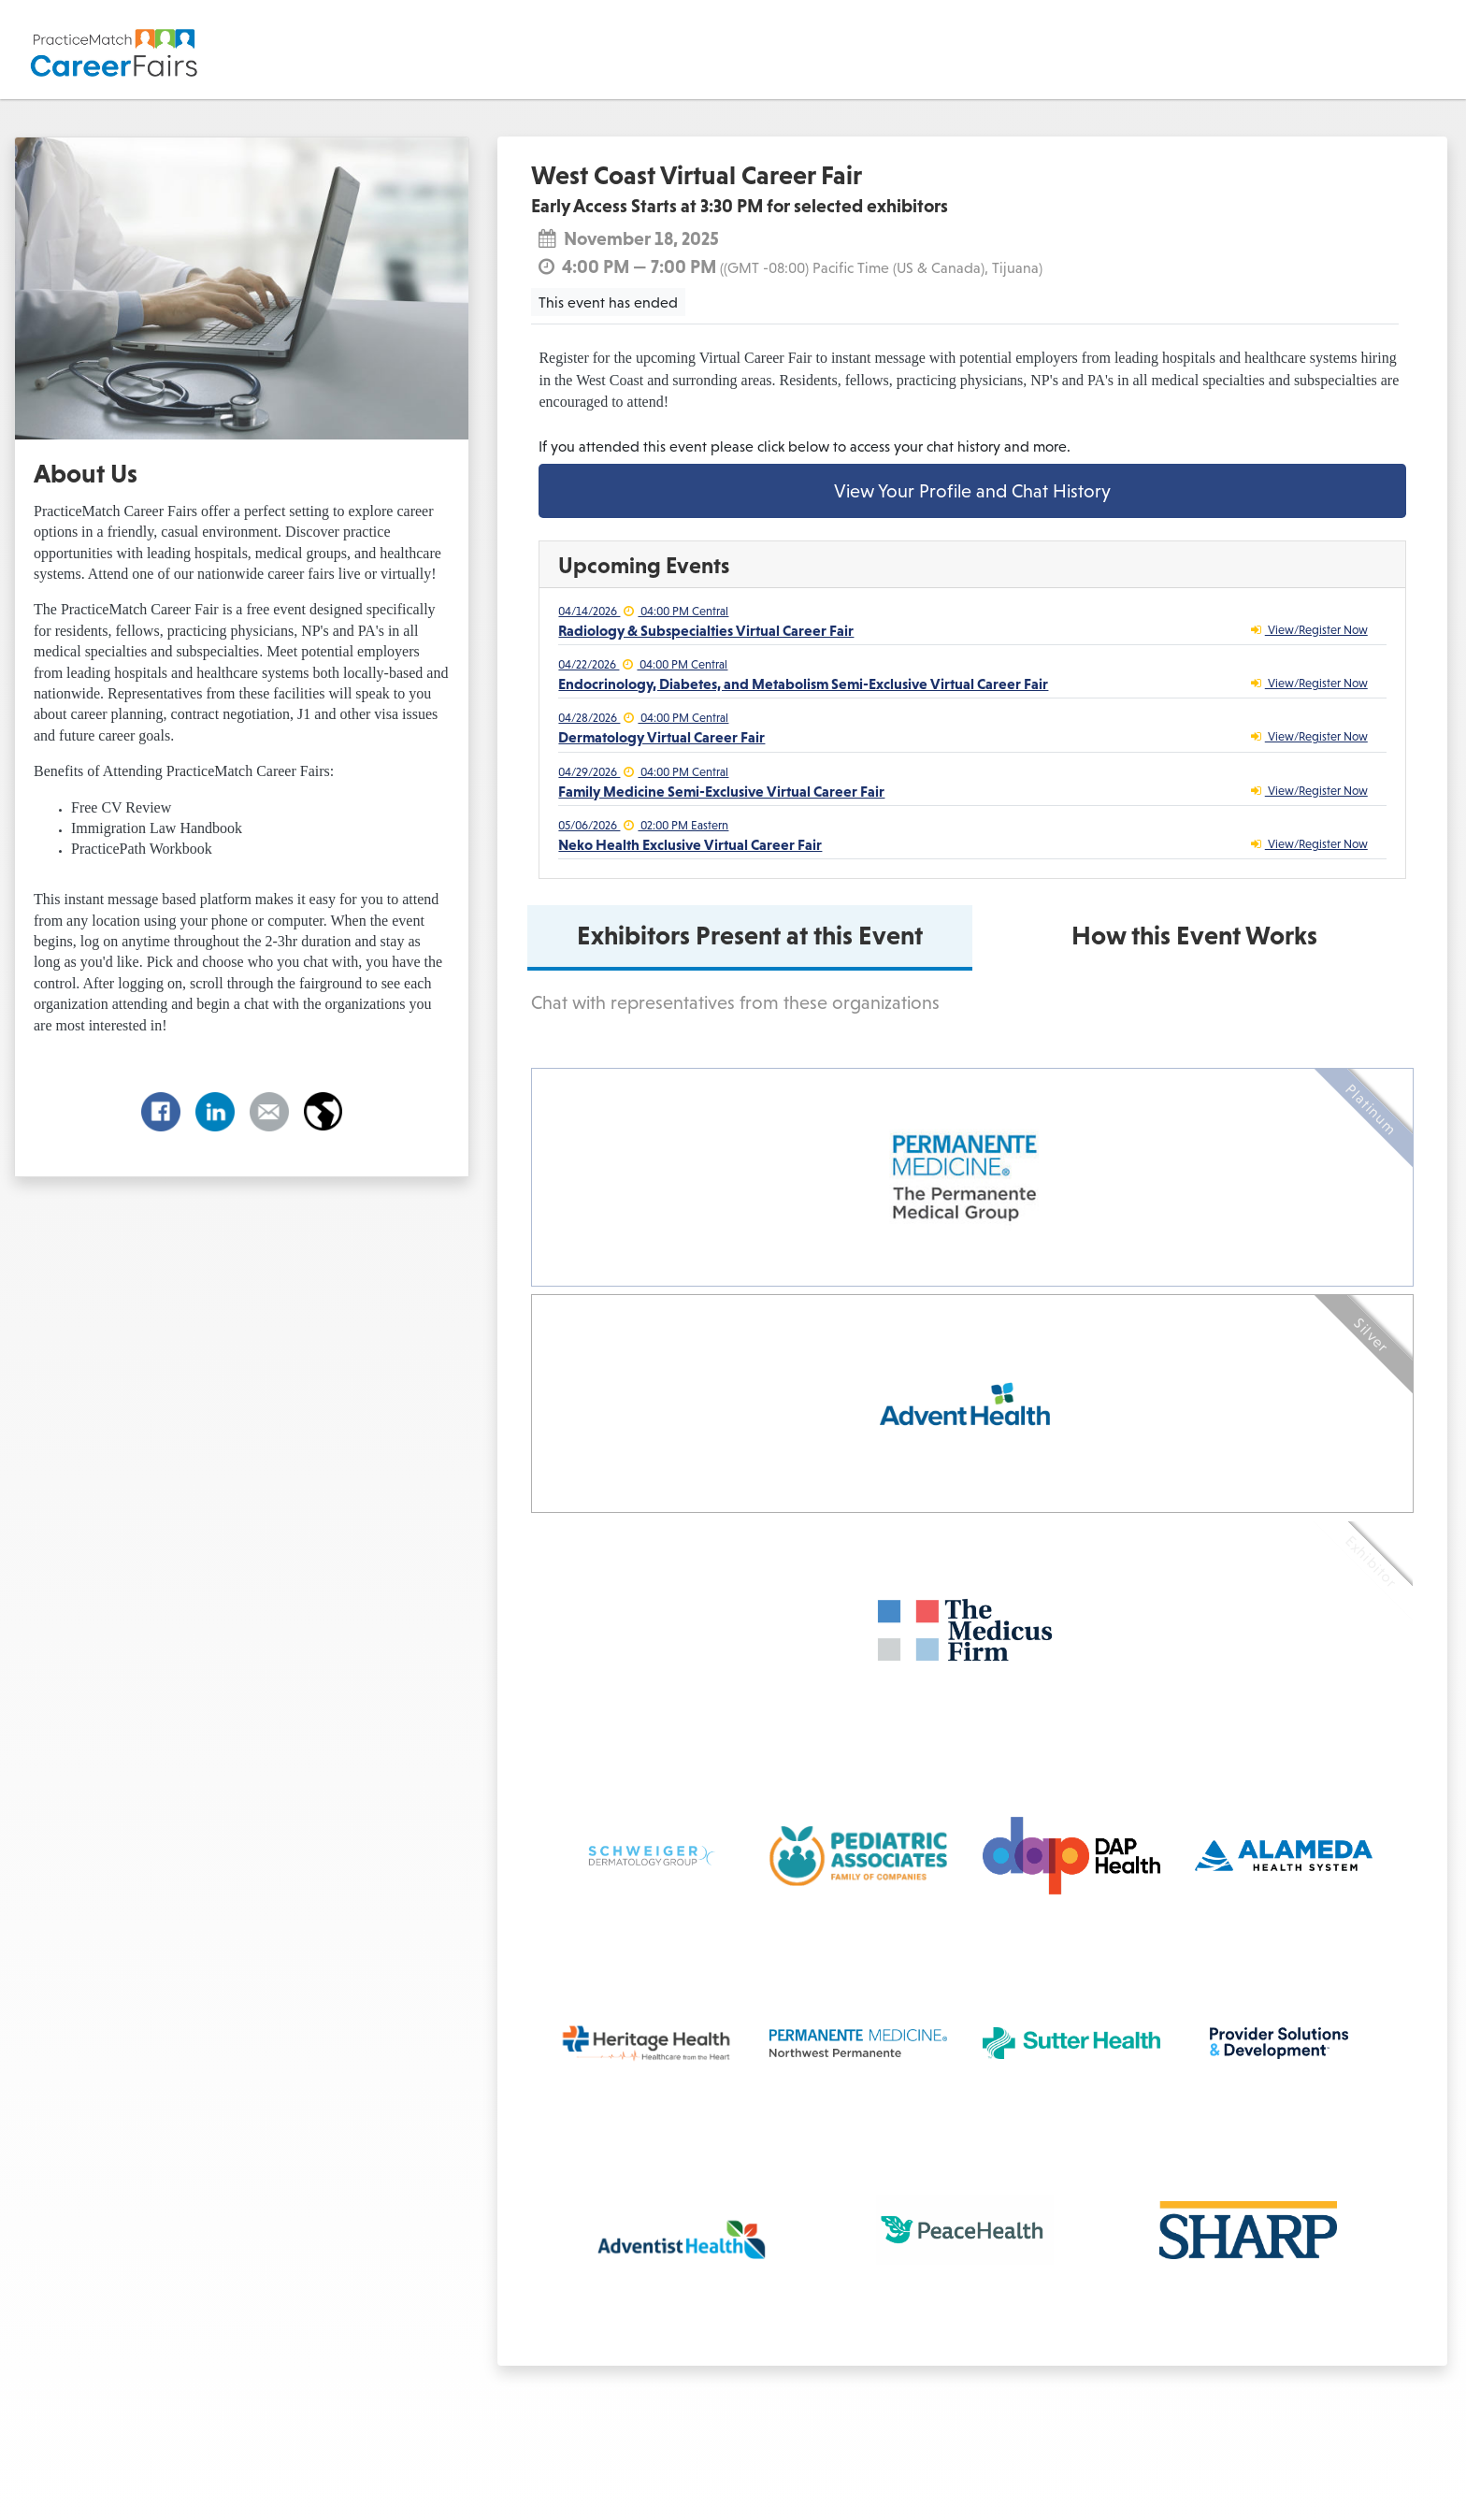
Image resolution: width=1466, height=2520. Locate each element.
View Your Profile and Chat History (972, 491)
